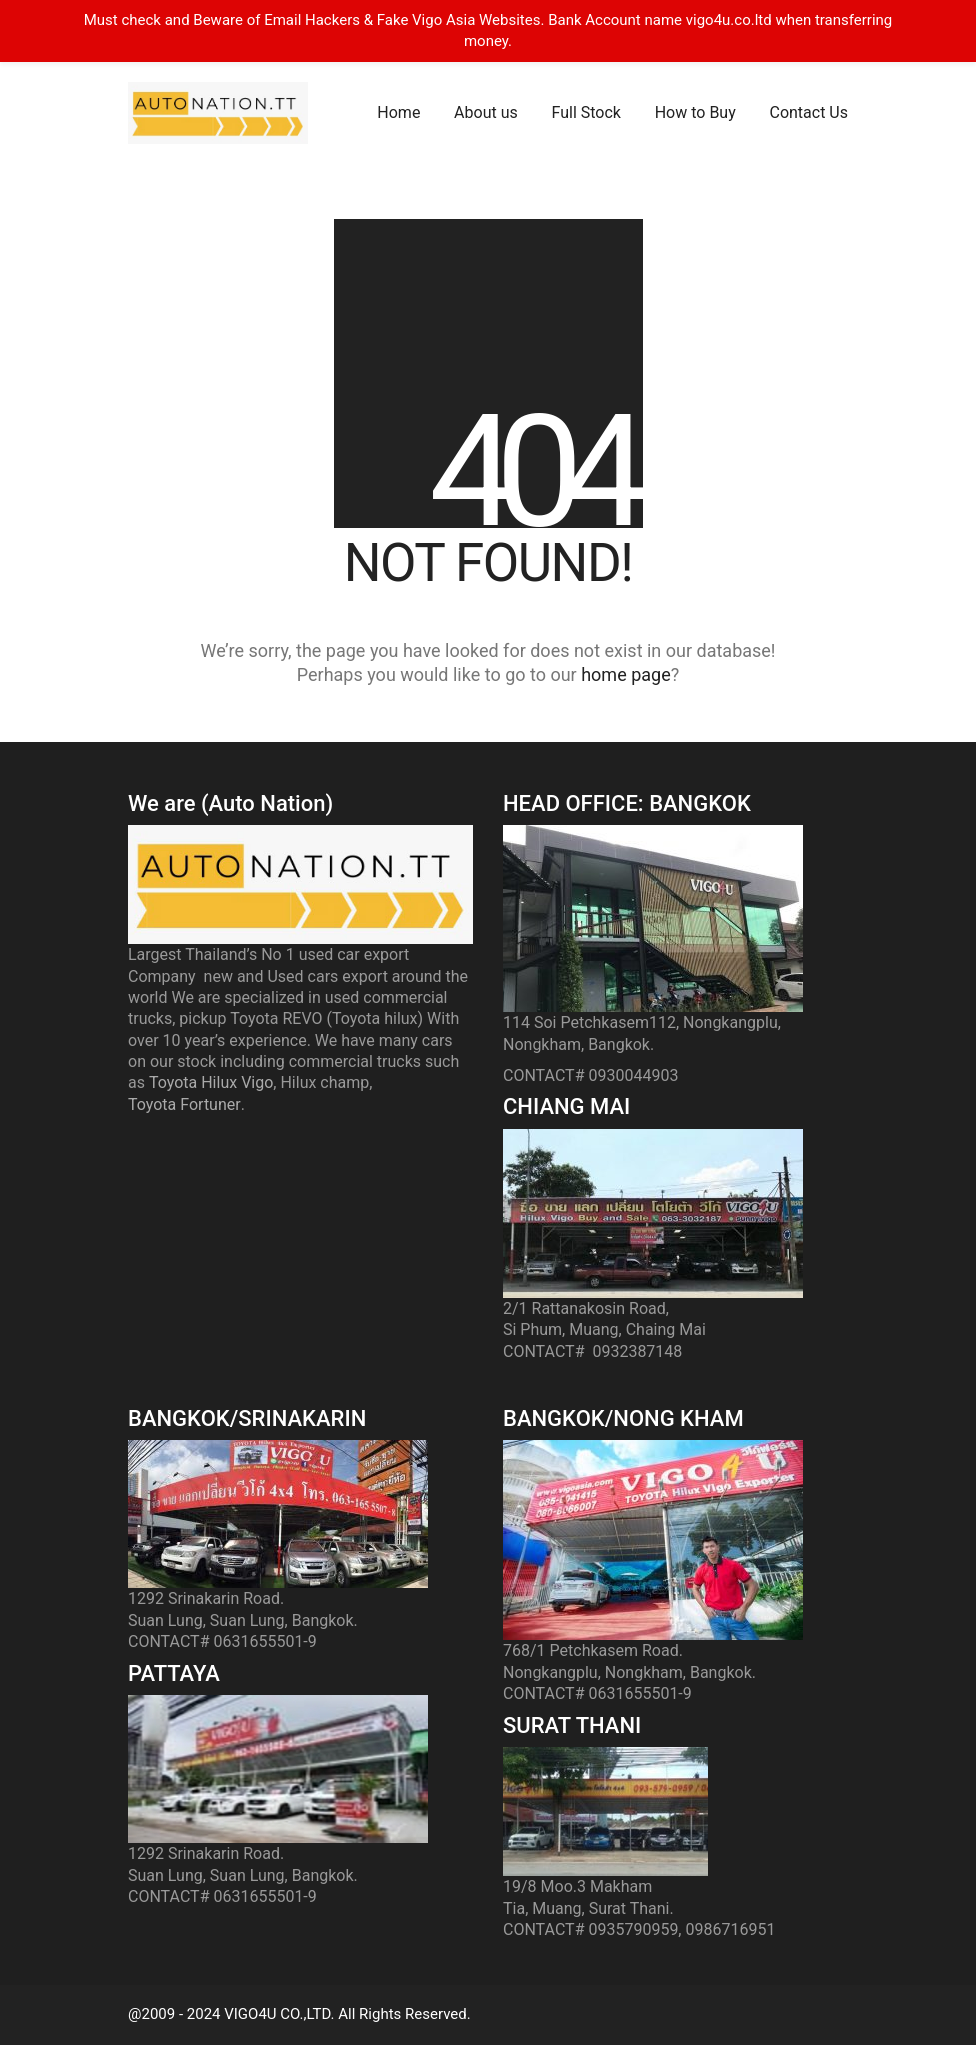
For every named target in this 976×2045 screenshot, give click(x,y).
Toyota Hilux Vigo (211, 1082)
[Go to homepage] (218, 113)
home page (626, 674)
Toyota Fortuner (184, 1104)
